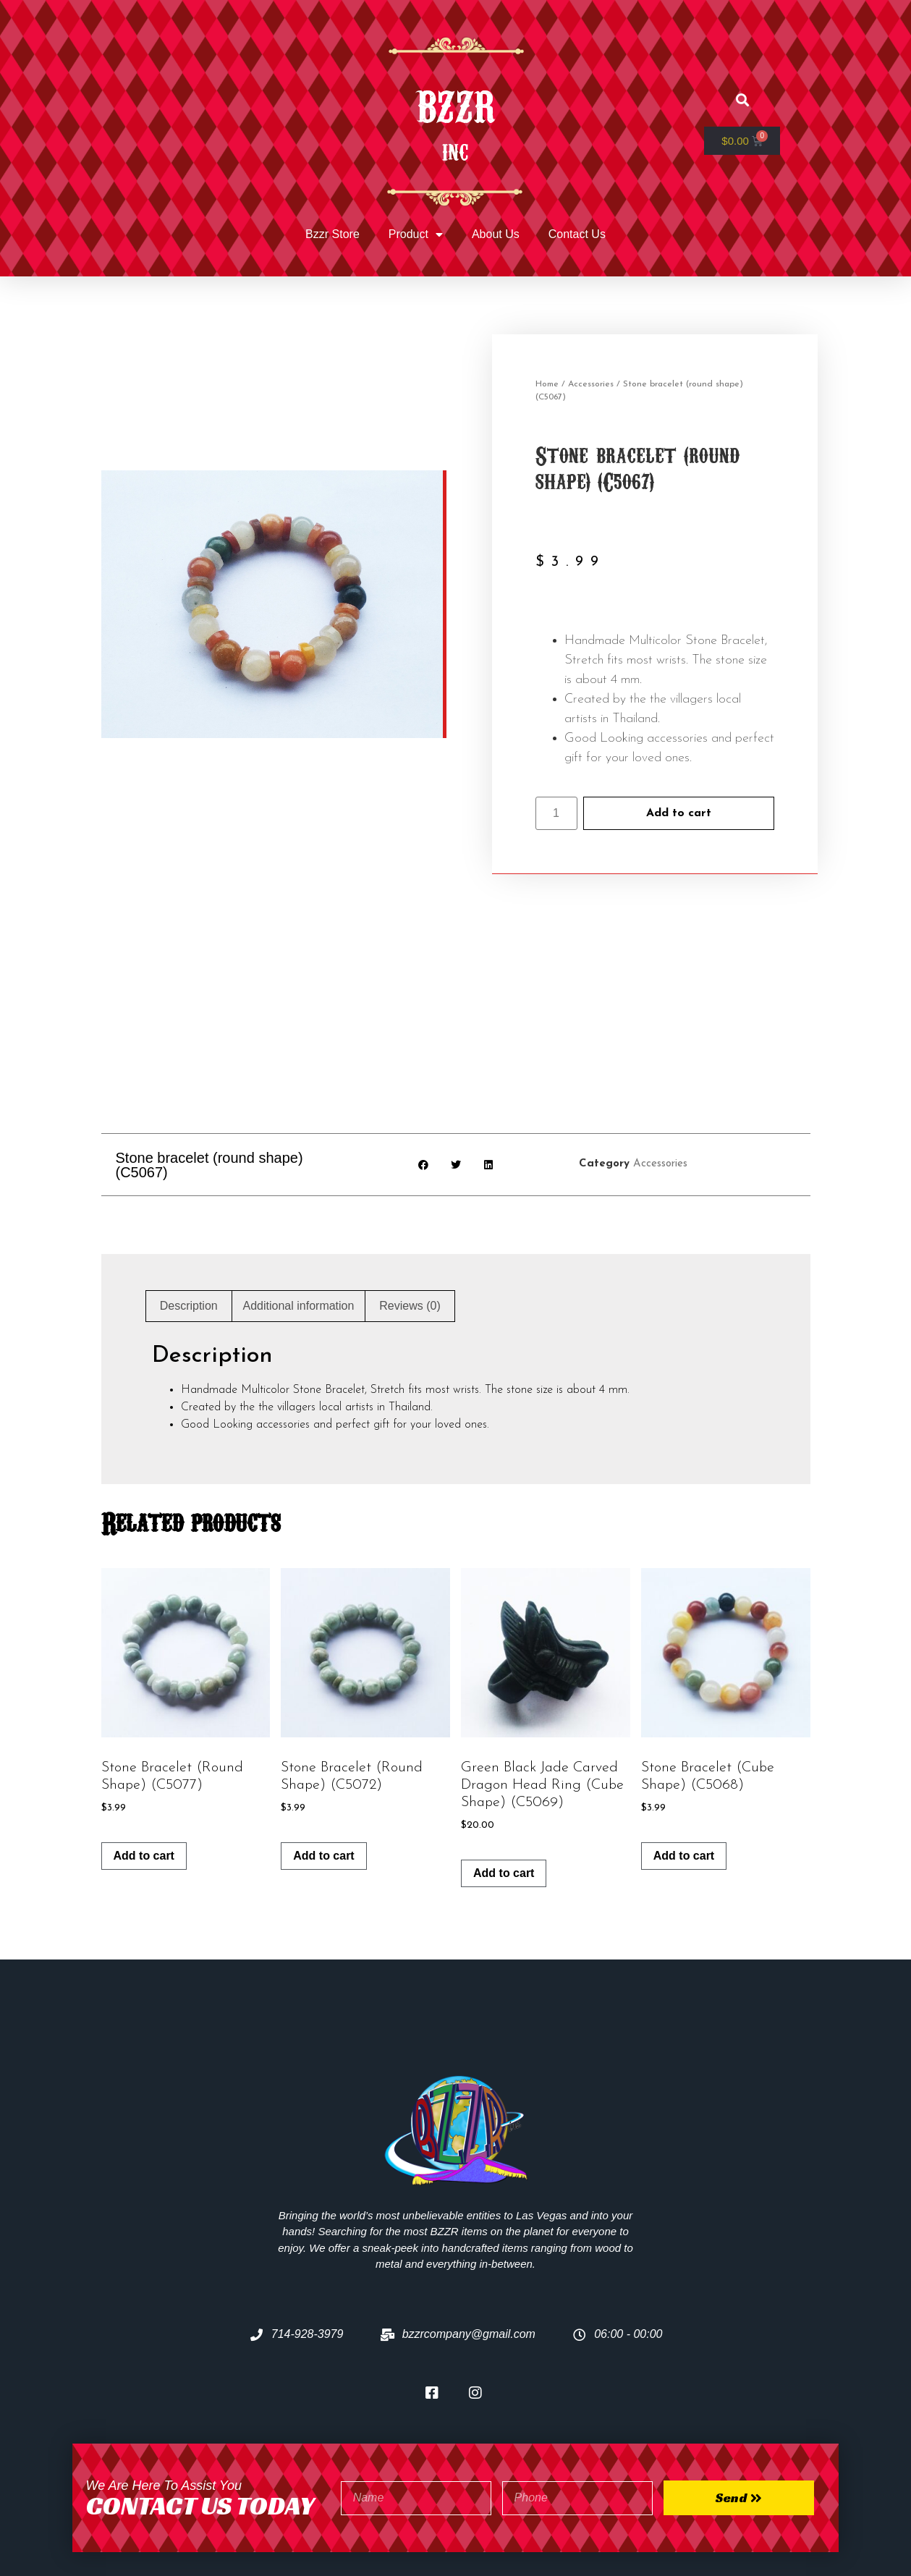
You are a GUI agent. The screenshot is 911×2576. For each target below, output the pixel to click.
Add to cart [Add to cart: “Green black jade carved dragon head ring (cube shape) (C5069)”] (503, 1759)
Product (416, 234)
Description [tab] (189, 1192)
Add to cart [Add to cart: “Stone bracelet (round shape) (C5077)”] (144, 1742)
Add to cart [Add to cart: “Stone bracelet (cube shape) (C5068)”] (683, 1742)
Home (547, 384)
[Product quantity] (556, 813)
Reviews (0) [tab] (409, 1192)
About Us (496, 234)
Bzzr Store (332, 234)
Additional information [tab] (299, 1192)
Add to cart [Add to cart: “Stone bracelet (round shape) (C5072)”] (323, 1742)
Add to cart (678, 813)
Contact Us (577, 234)
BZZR (455, 103)
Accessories (591, 384)
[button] (742, 100)
